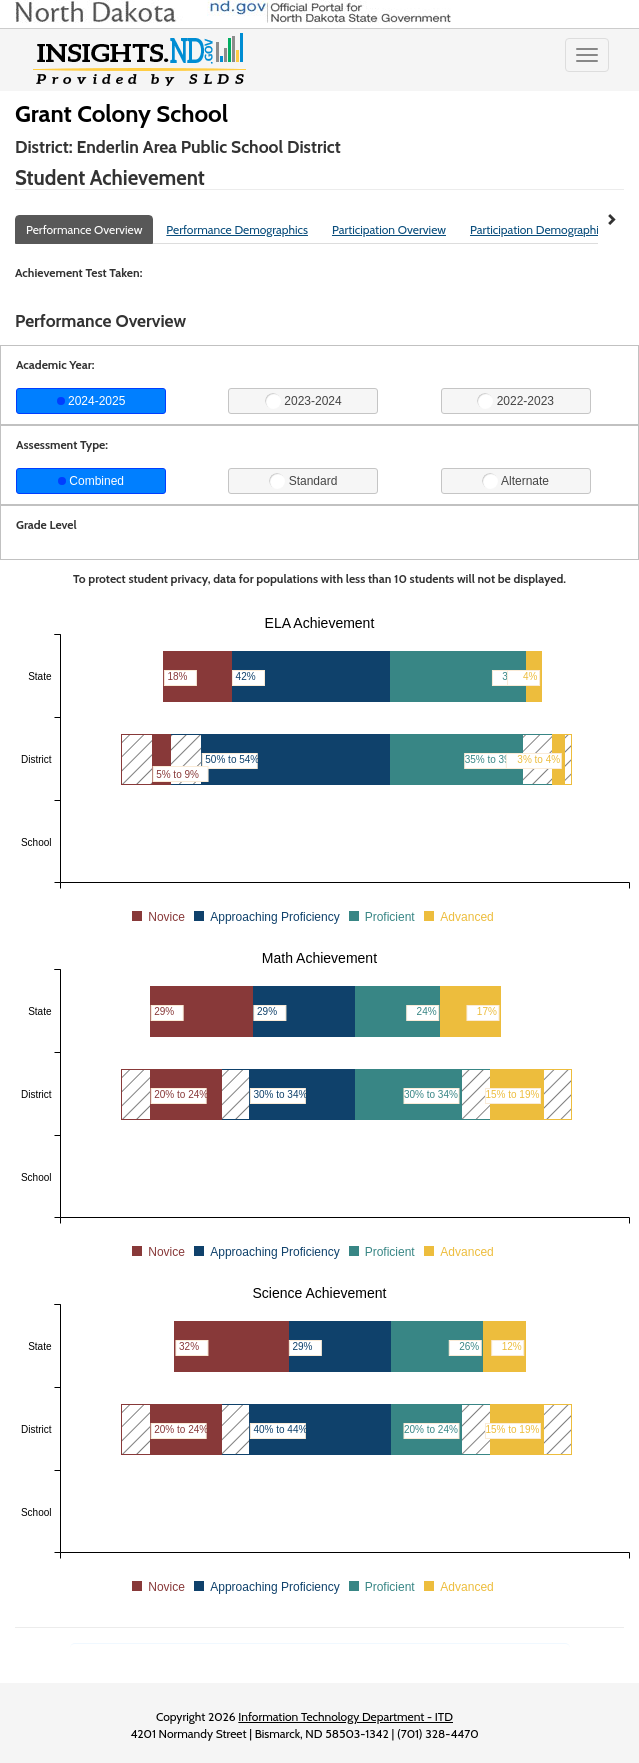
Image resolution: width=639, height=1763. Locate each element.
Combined (91, 481)
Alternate (515, 481)
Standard (303, 481)
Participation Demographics (539, 229)
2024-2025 (91, 401)
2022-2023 (515, 401)
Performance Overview (84, 229)
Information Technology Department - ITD (345, 1716)
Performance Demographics (237, 229)
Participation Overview (389, 229)
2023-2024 (303, 401)
